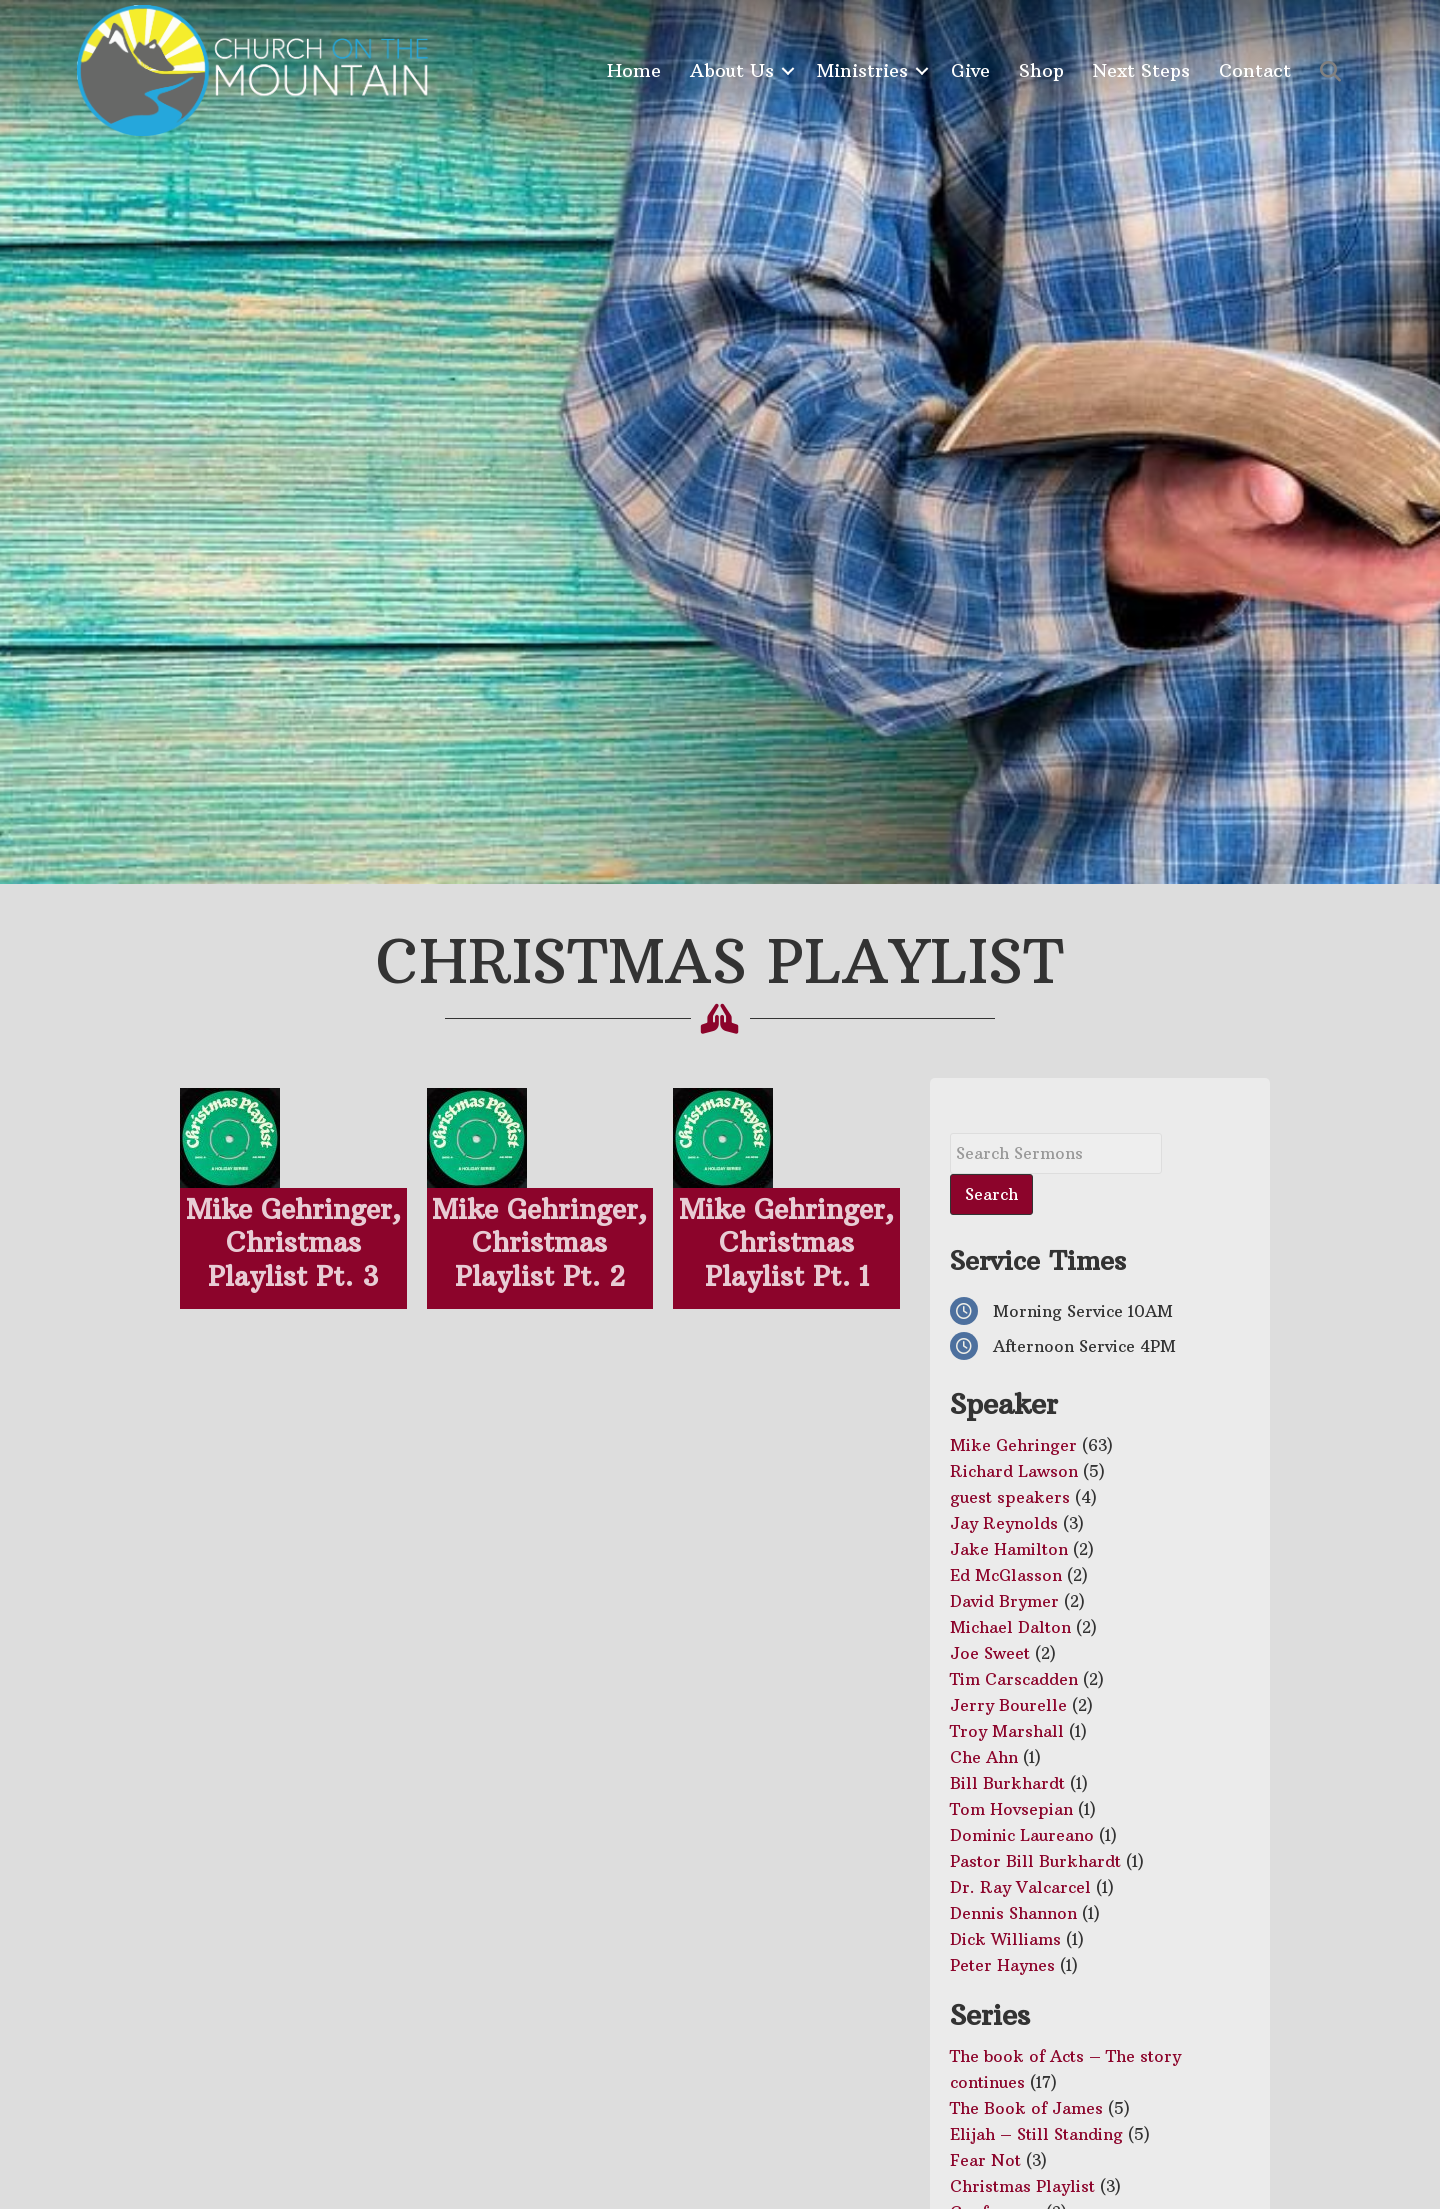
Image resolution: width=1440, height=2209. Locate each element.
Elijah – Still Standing (1036, 2134)
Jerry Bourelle (1008, 1705)
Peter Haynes (1002, 1965)
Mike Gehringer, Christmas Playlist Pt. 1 (786, 1243)
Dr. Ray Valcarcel (1020, 1887)
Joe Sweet (990, 1653)
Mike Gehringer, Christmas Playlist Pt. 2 (539, 1243)
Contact (1255, 70)
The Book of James (1026, 2108)
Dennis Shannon (1013, 1913)
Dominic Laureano (1022, 1835)
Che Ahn (984, 1757)
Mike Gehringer (1013, 1445)
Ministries (862, 70)
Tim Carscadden (1014, 1679)
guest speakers (1010, 1497)
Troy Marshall (1007, 1731)
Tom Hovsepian (1011, 1809)
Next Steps (1141, 70)
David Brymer (1004, 1601)
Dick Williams (1005, 1939)
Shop (1041, 70)
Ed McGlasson (1006, 1575)
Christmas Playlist (1022, 2186)
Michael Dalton (1010, 1627)
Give (970, 70)
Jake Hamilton (1009, 1549)
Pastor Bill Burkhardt (1035, 1861)
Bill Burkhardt (1007, 1783)
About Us (732, 70)
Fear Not (985, 2160)
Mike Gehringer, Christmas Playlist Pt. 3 (293, 1243)
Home (634, 70)
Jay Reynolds (1004, 1523)
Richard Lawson (1014, 1471)
